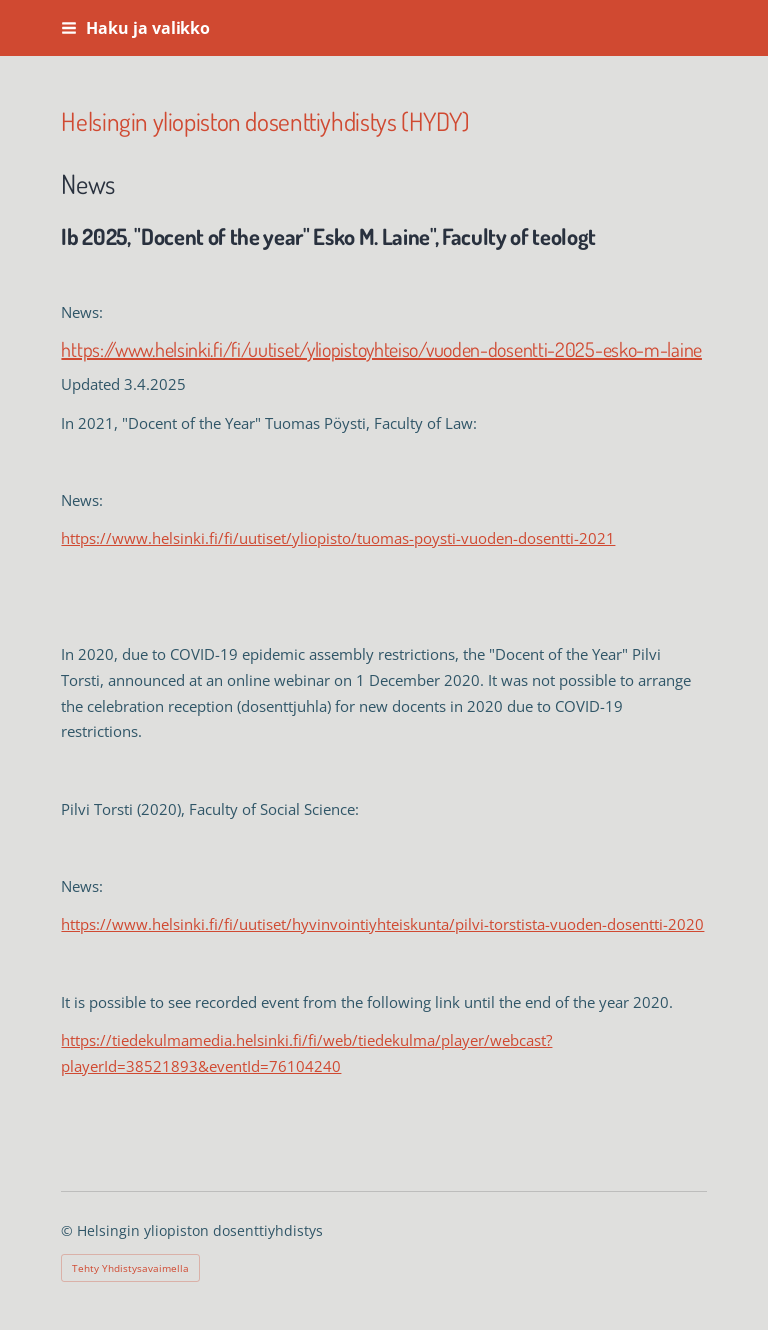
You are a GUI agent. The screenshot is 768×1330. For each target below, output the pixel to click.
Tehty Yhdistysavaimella (130, 1268)
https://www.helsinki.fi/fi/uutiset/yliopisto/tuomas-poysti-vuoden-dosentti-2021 (338, 538)
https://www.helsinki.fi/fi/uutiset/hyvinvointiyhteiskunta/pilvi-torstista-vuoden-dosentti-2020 (382, 924)
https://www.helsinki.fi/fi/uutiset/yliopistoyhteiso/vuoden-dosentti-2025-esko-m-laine (381, 349)
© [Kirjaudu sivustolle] (69, 1230)
